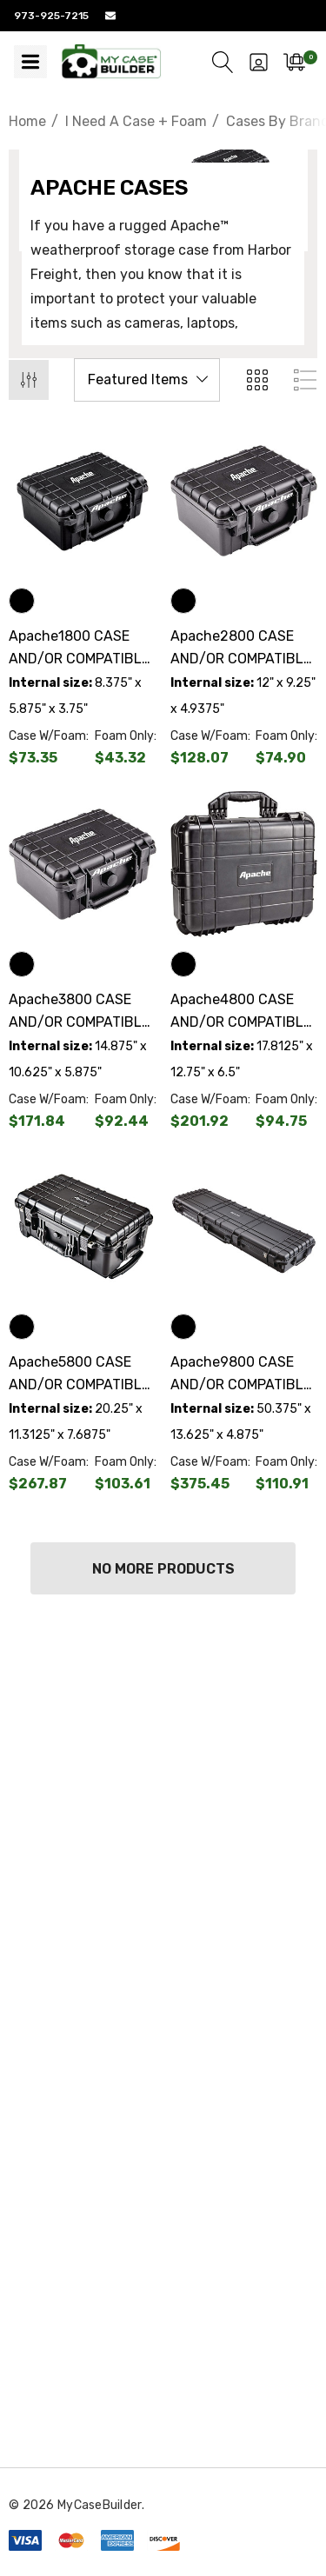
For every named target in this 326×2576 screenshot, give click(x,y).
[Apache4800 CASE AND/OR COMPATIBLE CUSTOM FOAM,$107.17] (244, 864)
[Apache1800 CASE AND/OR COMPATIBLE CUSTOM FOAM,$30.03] (82, 502)
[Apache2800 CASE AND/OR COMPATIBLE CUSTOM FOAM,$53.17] (244, 502)
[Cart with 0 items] (294, 61)
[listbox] (147, 380)
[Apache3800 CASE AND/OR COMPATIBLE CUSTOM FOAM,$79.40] (82, 864)
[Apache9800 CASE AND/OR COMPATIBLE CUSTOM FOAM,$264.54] (244, 1227)
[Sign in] (258, 61)
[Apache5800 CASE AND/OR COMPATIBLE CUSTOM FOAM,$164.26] (82, 1227)
